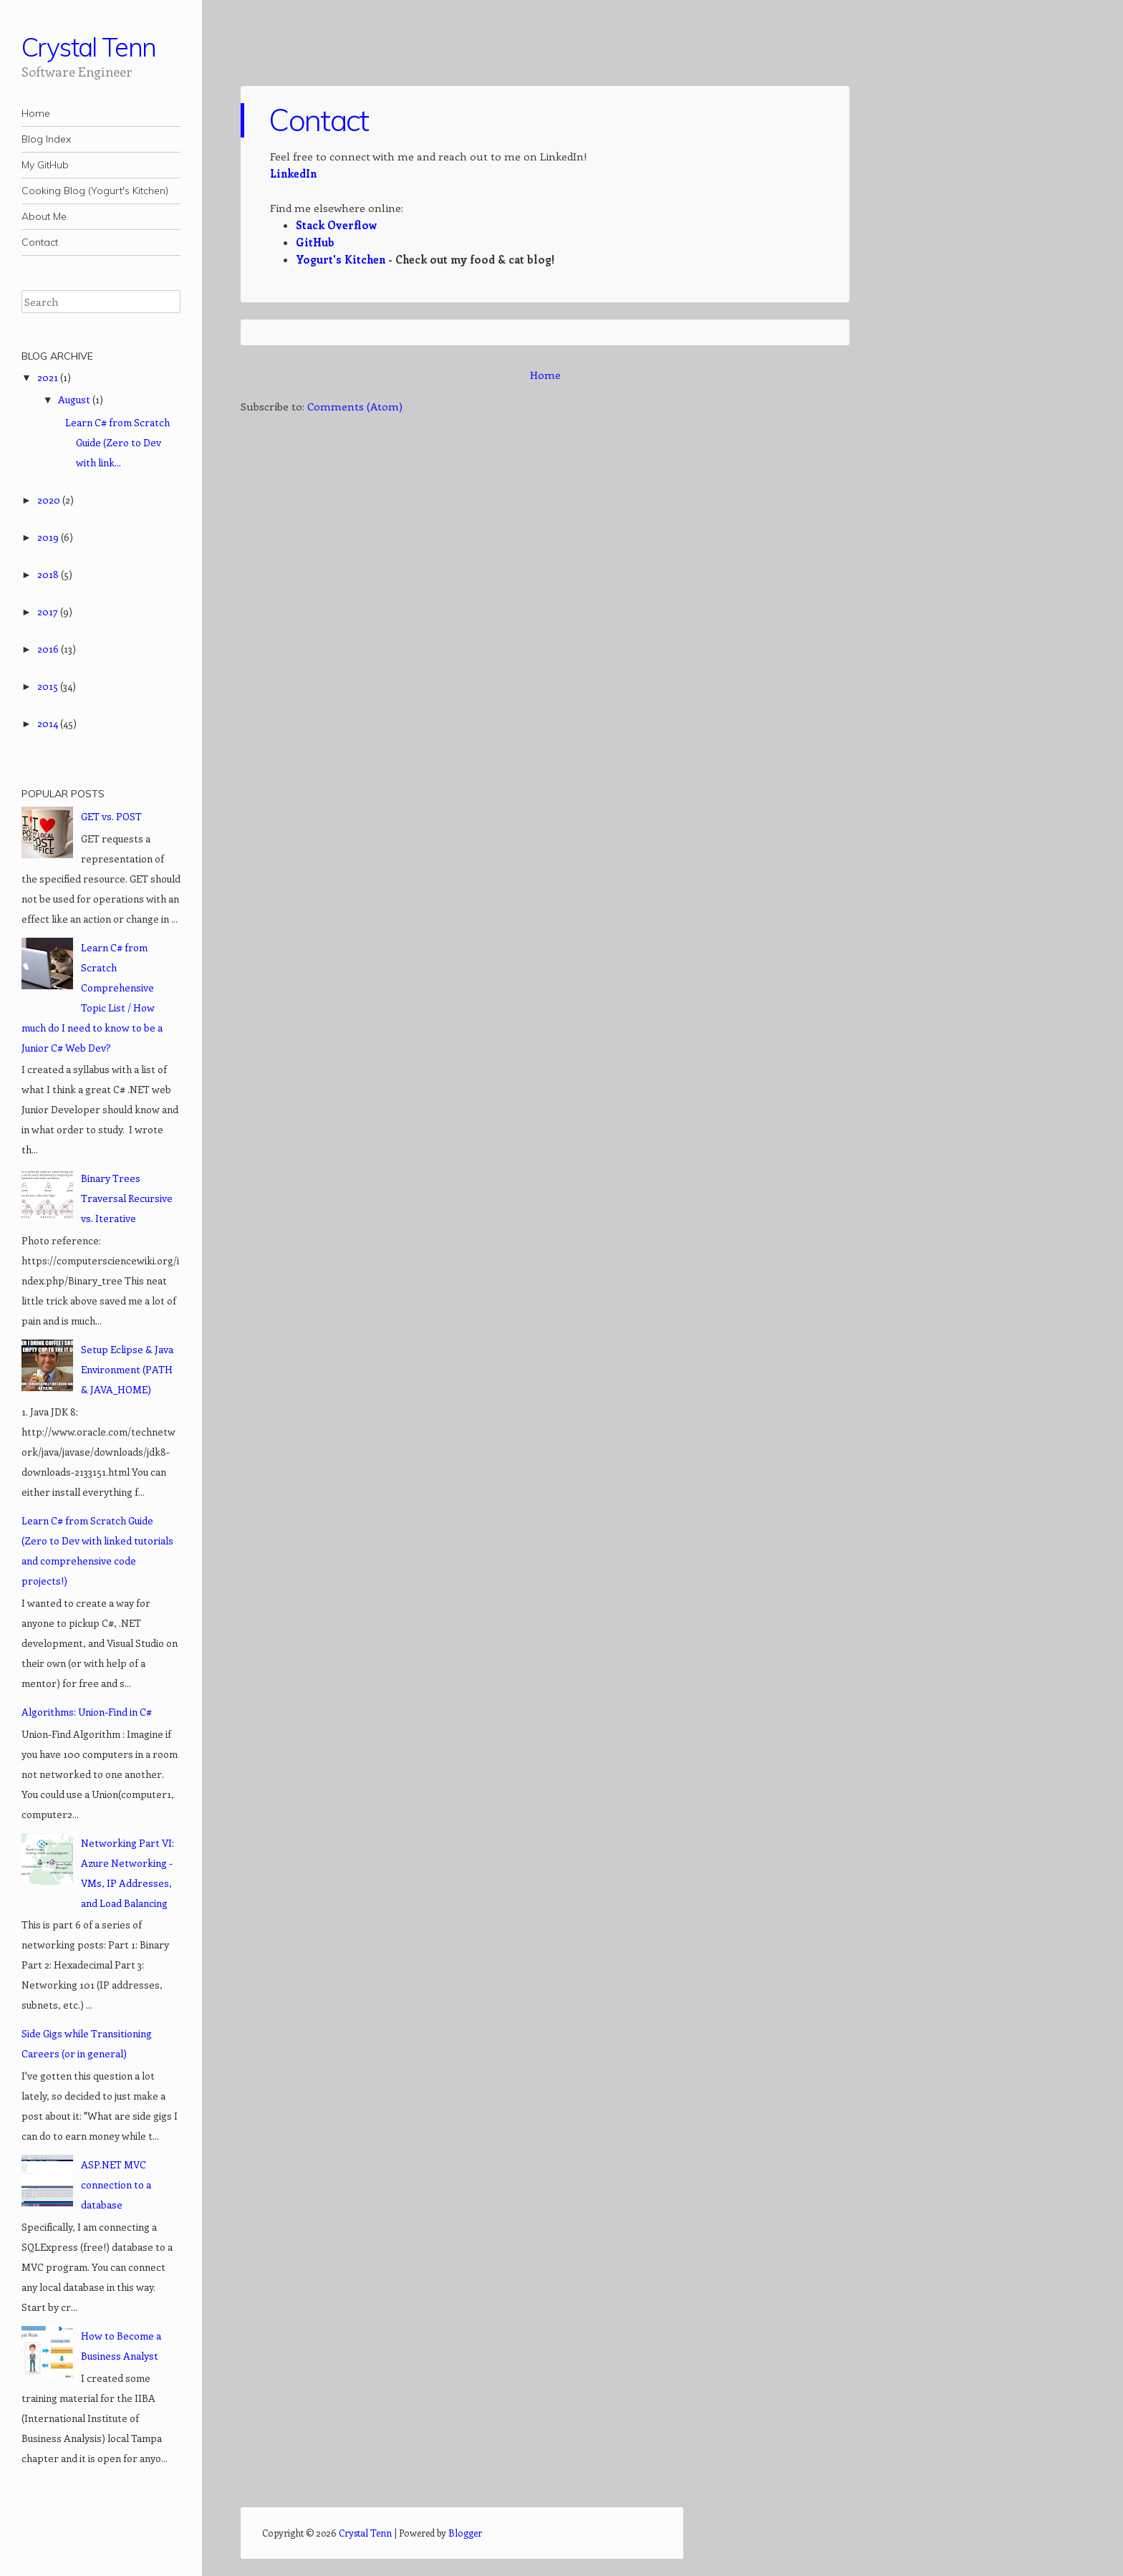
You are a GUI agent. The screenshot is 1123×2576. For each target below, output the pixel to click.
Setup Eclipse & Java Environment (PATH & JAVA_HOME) (127, 1369)
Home (35, 113)
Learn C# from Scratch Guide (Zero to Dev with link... (117, 442)
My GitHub (45, 164)
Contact (39, 242)
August (75, 399)
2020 (49, 499)
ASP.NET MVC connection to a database (116, 2184)
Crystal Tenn (88, 47)
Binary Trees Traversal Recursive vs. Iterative (127, 1198)
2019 (49, 537)
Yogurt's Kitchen (340, 259)
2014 (48, 723)
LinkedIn (293, 173)
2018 (49, 574)
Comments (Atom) (355, 406)
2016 (49, 648)
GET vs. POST (111, 816)
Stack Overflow (336, 225)
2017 (48, 611)
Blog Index (46, 139)
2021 (48, 377)
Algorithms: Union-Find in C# (86, 1712)
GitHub (315, 242)
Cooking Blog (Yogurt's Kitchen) (94, 190)
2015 (48, 686)
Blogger (465, 2533)
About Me (44, 216)
